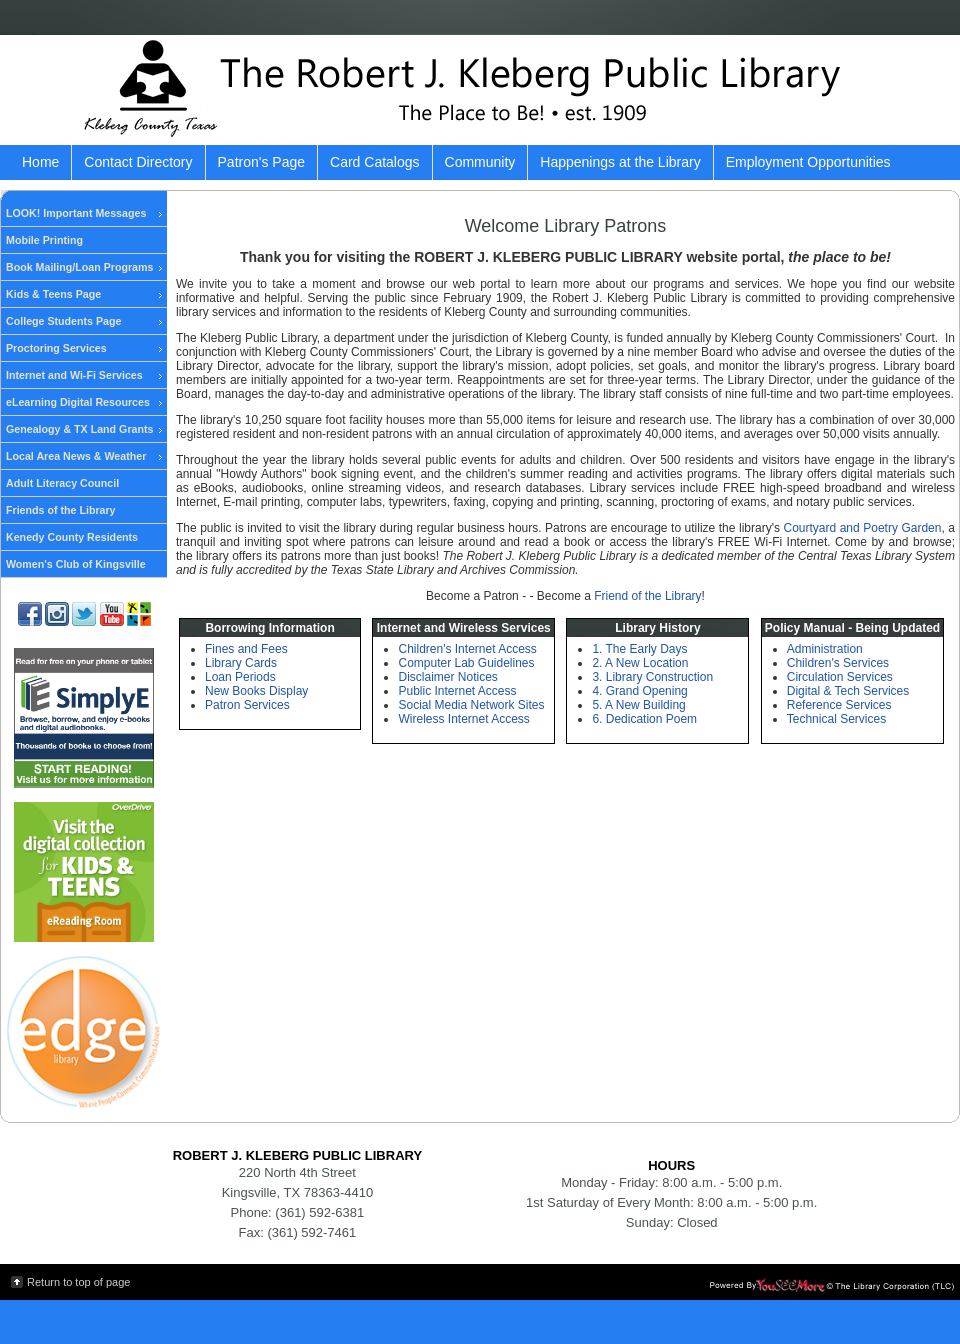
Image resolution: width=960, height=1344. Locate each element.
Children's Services (838, 663)
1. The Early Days (639, 649)
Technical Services (836, 719)
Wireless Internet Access (463, 719)
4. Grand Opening (639, 691)
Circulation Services (840, 677)
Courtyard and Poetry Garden (862, 528)
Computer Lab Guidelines (466, 663)
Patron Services (247, 705)
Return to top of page (78, 1282)
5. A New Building (638, 705)
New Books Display (256, 691)
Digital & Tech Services (848, 691)
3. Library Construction (652, 677)
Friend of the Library (647, 596)
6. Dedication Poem (644, 719)
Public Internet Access (457, 691)
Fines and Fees (246, 649)
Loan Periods (240, 677)
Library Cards (241, 663)
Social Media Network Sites (471, 705)
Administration (825, 649)
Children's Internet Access (467, 649)
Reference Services (839, 705)
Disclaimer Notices (447, 677)
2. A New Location (640, 663)
